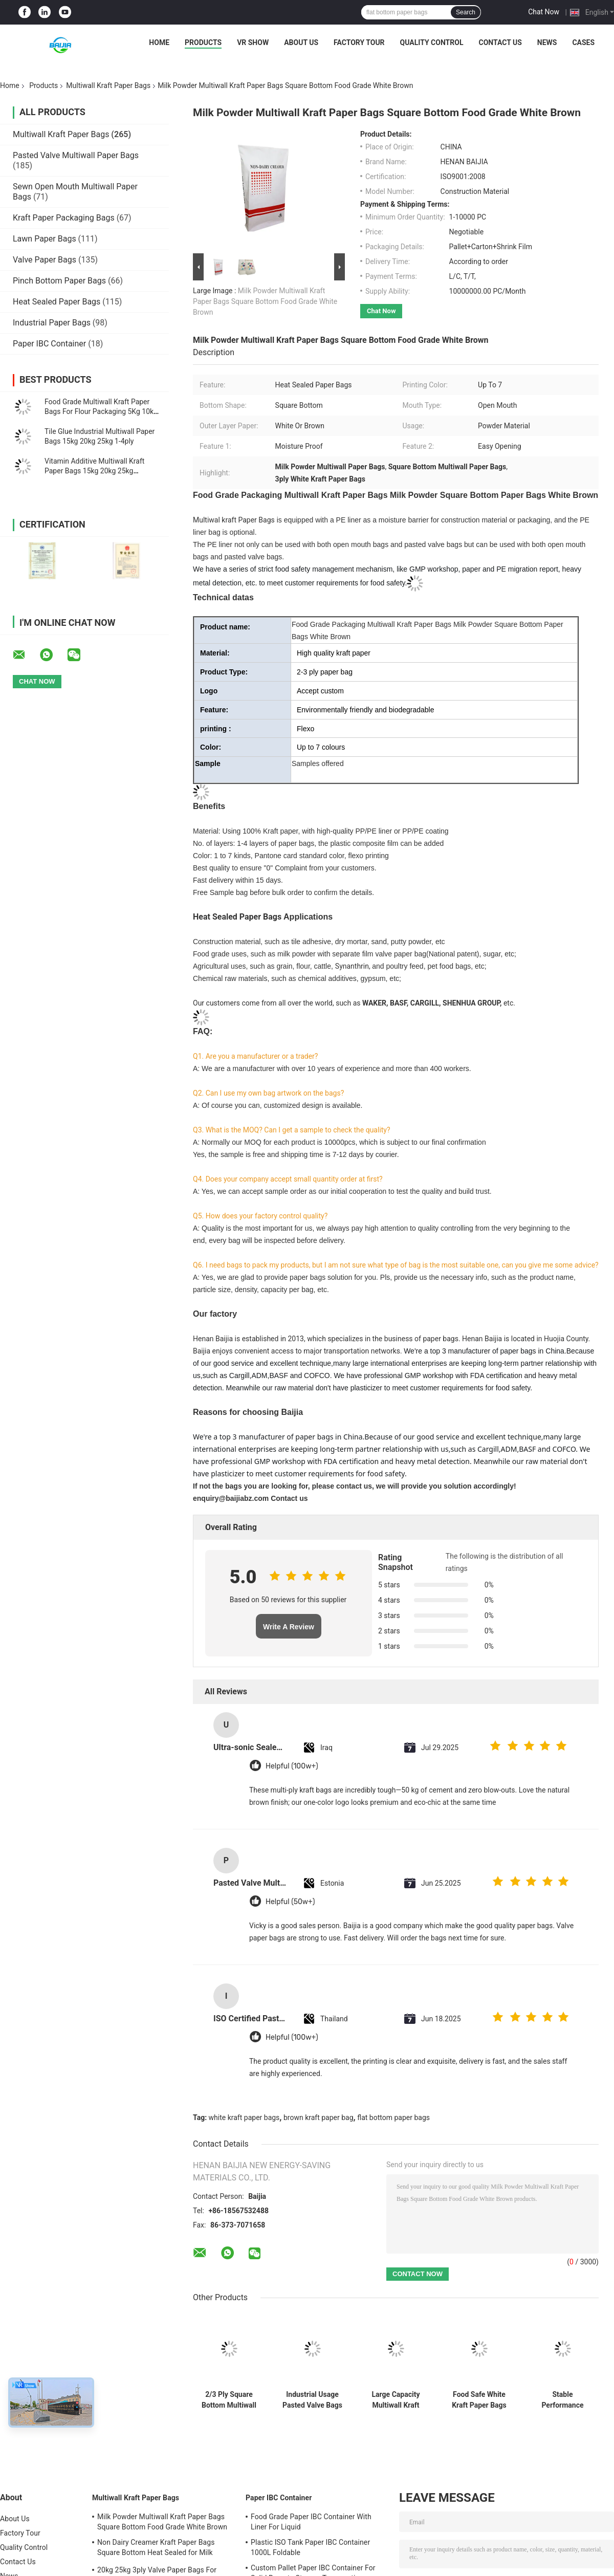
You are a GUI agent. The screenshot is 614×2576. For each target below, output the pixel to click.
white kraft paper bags (244, 2117)
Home (159, 42)
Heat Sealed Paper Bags (56, 302)
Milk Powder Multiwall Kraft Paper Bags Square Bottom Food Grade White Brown (265, 301)
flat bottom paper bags (393, 2117)
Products (203, 42)
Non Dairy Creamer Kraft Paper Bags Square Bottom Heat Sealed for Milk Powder (156, 2549)
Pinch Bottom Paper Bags (59, 281)
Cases (583, 42)
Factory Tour (359, 42)
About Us (301, 42)
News (547, 42)
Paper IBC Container (49, 343)
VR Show (253, 42)
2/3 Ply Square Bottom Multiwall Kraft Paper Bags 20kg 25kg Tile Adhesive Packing (228, 2400)
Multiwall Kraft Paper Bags (108, 85)
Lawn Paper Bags (44, 239)
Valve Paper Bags (44, 260)
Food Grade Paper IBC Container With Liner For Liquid (311, 2522)
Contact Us (499, 42)
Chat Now (543, 12)
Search (465, 12)
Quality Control (432, 42)
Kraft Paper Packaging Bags (64, 218)
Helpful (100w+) (292, 1766)
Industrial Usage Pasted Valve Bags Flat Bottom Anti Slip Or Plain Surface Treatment (312, 2400)
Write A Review (288, 1627)
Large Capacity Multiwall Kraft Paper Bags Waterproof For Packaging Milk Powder (396, 2400)
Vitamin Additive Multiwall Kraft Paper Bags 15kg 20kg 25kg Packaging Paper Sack (94, 471)
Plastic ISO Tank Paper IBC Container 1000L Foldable (310, 2547)
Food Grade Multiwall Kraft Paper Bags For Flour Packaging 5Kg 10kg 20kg (101, 411)
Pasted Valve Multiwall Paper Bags (76, 155)
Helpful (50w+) (290, 1901)
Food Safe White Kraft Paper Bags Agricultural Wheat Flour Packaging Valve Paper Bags (479, 2400)
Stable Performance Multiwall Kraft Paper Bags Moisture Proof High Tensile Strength (562, 2400)
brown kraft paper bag (318, 2117)
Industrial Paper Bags (52, 323)
